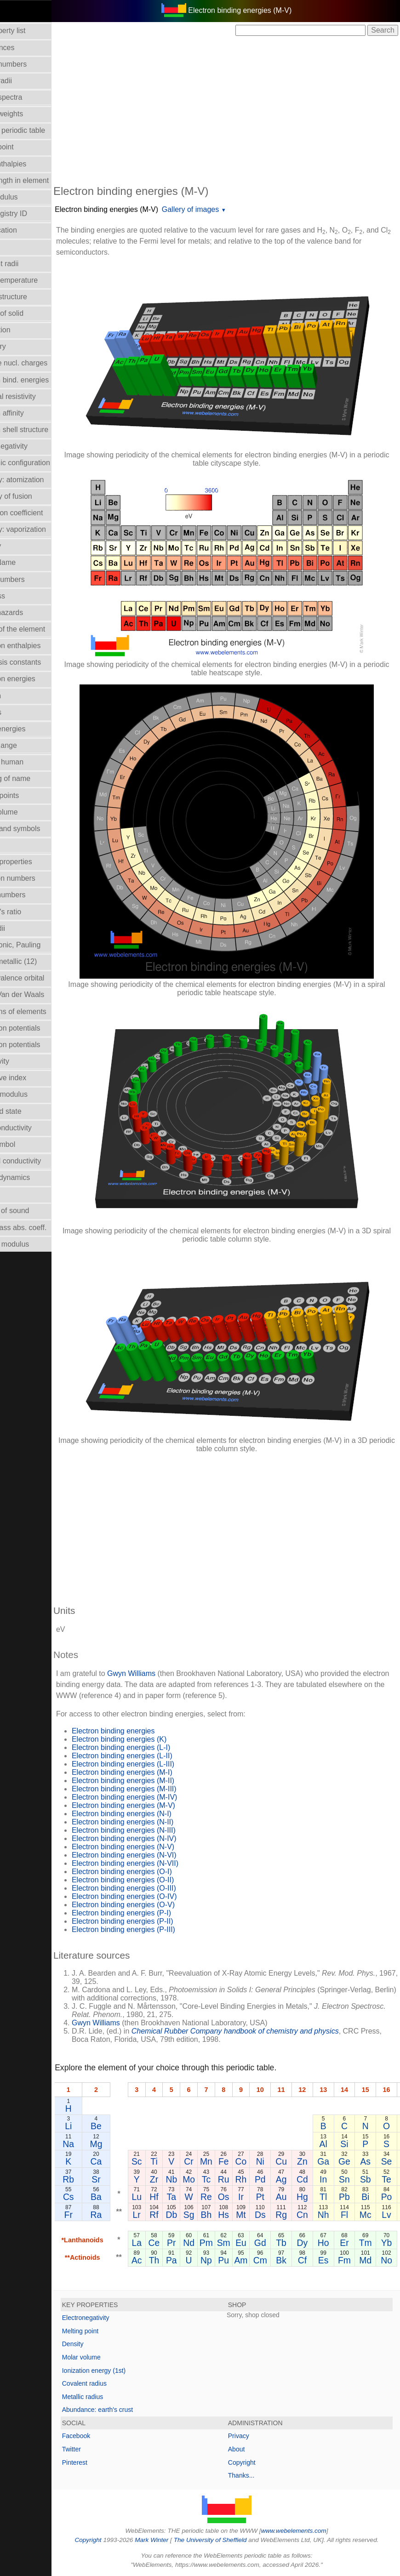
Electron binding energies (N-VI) (155, 1855)
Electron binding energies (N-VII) (156, 1863)
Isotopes (19, 712)
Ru (255, 2179)
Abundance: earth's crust (128, 2409)
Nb (202, 2179)
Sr (127, 2179)
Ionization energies (36, 679)
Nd (220, 2243)
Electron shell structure (42, 429)
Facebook (107, 2435)
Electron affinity (30, 413)
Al (355, 2144)
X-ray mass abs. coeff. (41, 1227)
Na (99, 2144)
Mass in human (30, 762)
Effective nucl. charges (42, 363)
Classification (26, 230)
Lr (168, 2215)
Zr (185, 2179)
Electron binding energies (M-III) (155, 1789)
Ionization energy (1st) (125, 2370)
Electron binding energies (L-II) (153, 1756)
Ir (272, 2197)
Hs (254, 2215)
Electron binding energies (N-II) (154, 1822)
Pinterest (106, 2462)
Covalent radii (27, 264)
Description (23, 330)
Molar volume (27, 812)
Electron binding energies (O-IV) (155, 1896)
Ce (185, 2243)
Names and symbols (38, 828)
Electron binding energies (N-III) (155, 1830)
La (168, 2243)
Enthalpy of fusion (34, 496)
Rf (185, 2215)
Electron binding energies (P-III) (154, 1929)
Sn (375, 2179)
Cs (99, 2197)
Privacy (254, 2435)
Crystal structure (31, 297)
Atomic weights (30, 114)
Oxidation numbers (36, 878)
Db (202, 2215)
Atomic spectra (29, 97)
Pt (291, 2197)
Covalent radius (115, 2383)
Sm (255, 2243)
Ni (291, 2161)
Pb (375, 2197)
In (354, 2179)
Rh (272, 2179)
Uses (13, 1194)
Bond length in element (42, 180)
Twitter (102, 2449)
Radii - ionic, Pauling (38, 945)
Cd (333, 2179)
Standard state (29, 1111)
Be (127, 2126)
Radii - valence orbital (40, 978)
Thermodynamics (33, 1177)
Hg (333, 2197)
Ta (202, 2197)
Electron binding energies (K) (150, 1739)
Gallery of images (222, 209)
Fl (375, 2215)
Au (312, 2197)
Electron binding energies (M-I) (153, 1772)
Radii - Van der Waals (40, 994)
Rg (312, 2215)
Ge (376, 2161)
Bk (312, 2260)
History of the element (41, 629)
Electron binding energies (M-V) (137, 209)
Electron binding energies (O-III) (155, 1888)
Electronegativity (32, 446)
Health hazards (30, 612)
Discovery (21, 346)
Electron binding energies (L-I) (152, 1747)
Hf (185, 2197)
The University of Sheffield (226, 2539)
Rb (99, 2179)
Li (99, 2126)
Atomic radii (24, 81)
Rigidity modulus (32, 1094)
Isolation (19, 696)
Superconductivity (34, 1128)
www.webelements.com (309, 2530)
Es (354, 2260)
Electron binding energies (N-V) (154, 1847)
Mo (220, 2179)
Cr (219, 2161)
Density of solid (30, 313)
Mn (237, 2161)
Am (272, 2260)
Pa (202, 2260)
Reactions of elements (41, 1011)
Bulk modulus (27, 197)
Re (237, 2197)
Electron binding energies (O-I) (153, 1871)
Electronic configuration (43, 463)
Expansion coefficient (39, 513)
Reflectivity (22, 1061)
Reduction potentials (38, 1028)
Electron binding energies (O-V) (154, 1905)
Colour (16, 247)
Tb (312, 2243)
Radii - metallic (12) (37, 961)
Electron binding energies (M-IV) (155, 1797)
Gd (291, 2243)
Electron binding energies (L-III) (154, 1764)
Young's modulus (33, 1244)
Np (237, 2260)
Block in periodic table (41, 130)
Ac (168, 2260)
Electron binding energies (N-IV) (155, 1838)
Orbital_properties (34, 862)
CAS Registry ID (31, 213)
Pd (291, 2179)
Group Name (26, 562)
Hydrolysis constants (39, 662)
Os (255, 2197)
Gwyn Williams (162, 1673)
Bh (237, 2215)
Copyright (257, 2462)
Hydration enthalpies (38, 646)
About (252, 2449)
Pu (254, 2260)
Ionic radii (20, 928)
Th (185, 2260)
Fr (100, 2215)
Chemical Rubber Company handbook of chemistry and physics (266, 2031)
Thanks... (257, 2475)
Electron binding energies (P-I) (152, 1913)
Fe (255, 2161)
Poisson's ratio (29, 912)
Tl (354, 2197)
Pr (202, 2243)
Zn (333, 2161)
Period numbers (31, 895)
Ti (185, 2161)
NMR (13, 845)
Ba (127, 2197)
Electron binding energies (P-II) (154, 1921)
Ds (291, 2215)
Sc (168, 2161)
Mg (127, 2144)
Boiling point (25, 147)
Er (375, 2243)
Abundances (25, 47)
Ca (127, 2161)
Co (272, 2161)
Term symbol (26, 1144)
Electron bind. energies (42, 380)
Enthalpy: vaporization (41, 529)
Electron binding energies (144, 1731)
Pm (237, 2243)
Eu (272, 2243)
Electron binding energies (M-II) (154, 1780)
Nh (354, 2215)
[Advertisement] (242, 109)
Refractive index (31, 1078)
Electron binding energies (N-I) (153, 1814)
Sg (220, 2215)
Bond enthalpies (31, 164)
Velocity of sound (33, 1210)
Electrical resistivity (36, 396)
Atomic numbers (31, 64)
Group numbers (30, 579)
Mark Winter (167, 2539)
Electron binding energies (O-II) (154, 1880)
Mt (272, 2215)
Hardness (20, 596)
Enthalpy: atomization (40, 480)
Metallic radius (113, 2396)
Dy (333, 2243)
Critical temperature (37, 280)
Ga (354, 2161)
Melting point (111, 2331)
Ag (312, 2179)
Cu (312, 2161)
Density (104, 2344)
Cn (333, 2215)
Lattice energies (31, 729)
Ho (354, 2243)
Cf (333, 2260)
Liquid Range (26, 745)
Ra (127, 2215)
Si (375, 2144)
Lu (168, 2197)
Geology (19, 546)
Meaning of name (33, 778)
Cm (291, 2260)
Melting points (28, 795)
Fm (375, 2260)
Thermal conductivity (39, 1161)
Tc (237, 2179)
